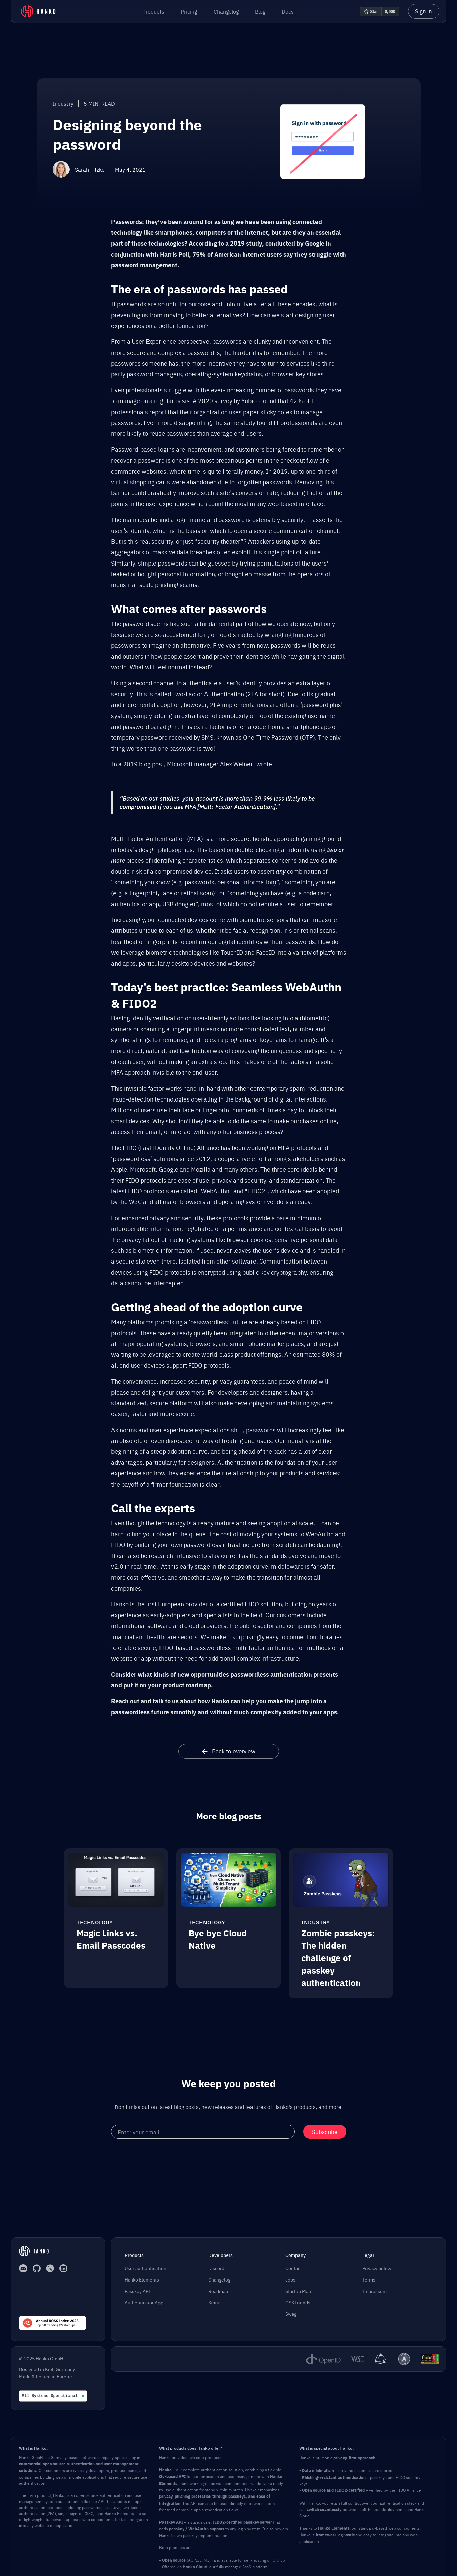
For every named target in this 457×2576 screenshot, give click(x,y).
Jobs (290, 2279)
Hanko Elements (142, 2279)
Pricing (189, 11)
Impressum (374, 2291)
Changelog (226, 11)
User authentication (145, 2268)
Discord (216, 2268)
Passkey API (137, 2291)
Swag (290, 2313)
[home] (38, 11)
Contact (293, 2268)
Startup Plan (298, 2291)
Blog (260, 11)
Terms (368, 2279)
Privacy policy (376, 2268)
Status (215, 2302)
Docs (288, 11)
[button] (153, 11)
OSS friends (297, 2302)
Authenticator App (144, 2302)
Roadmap (218, 2291)
